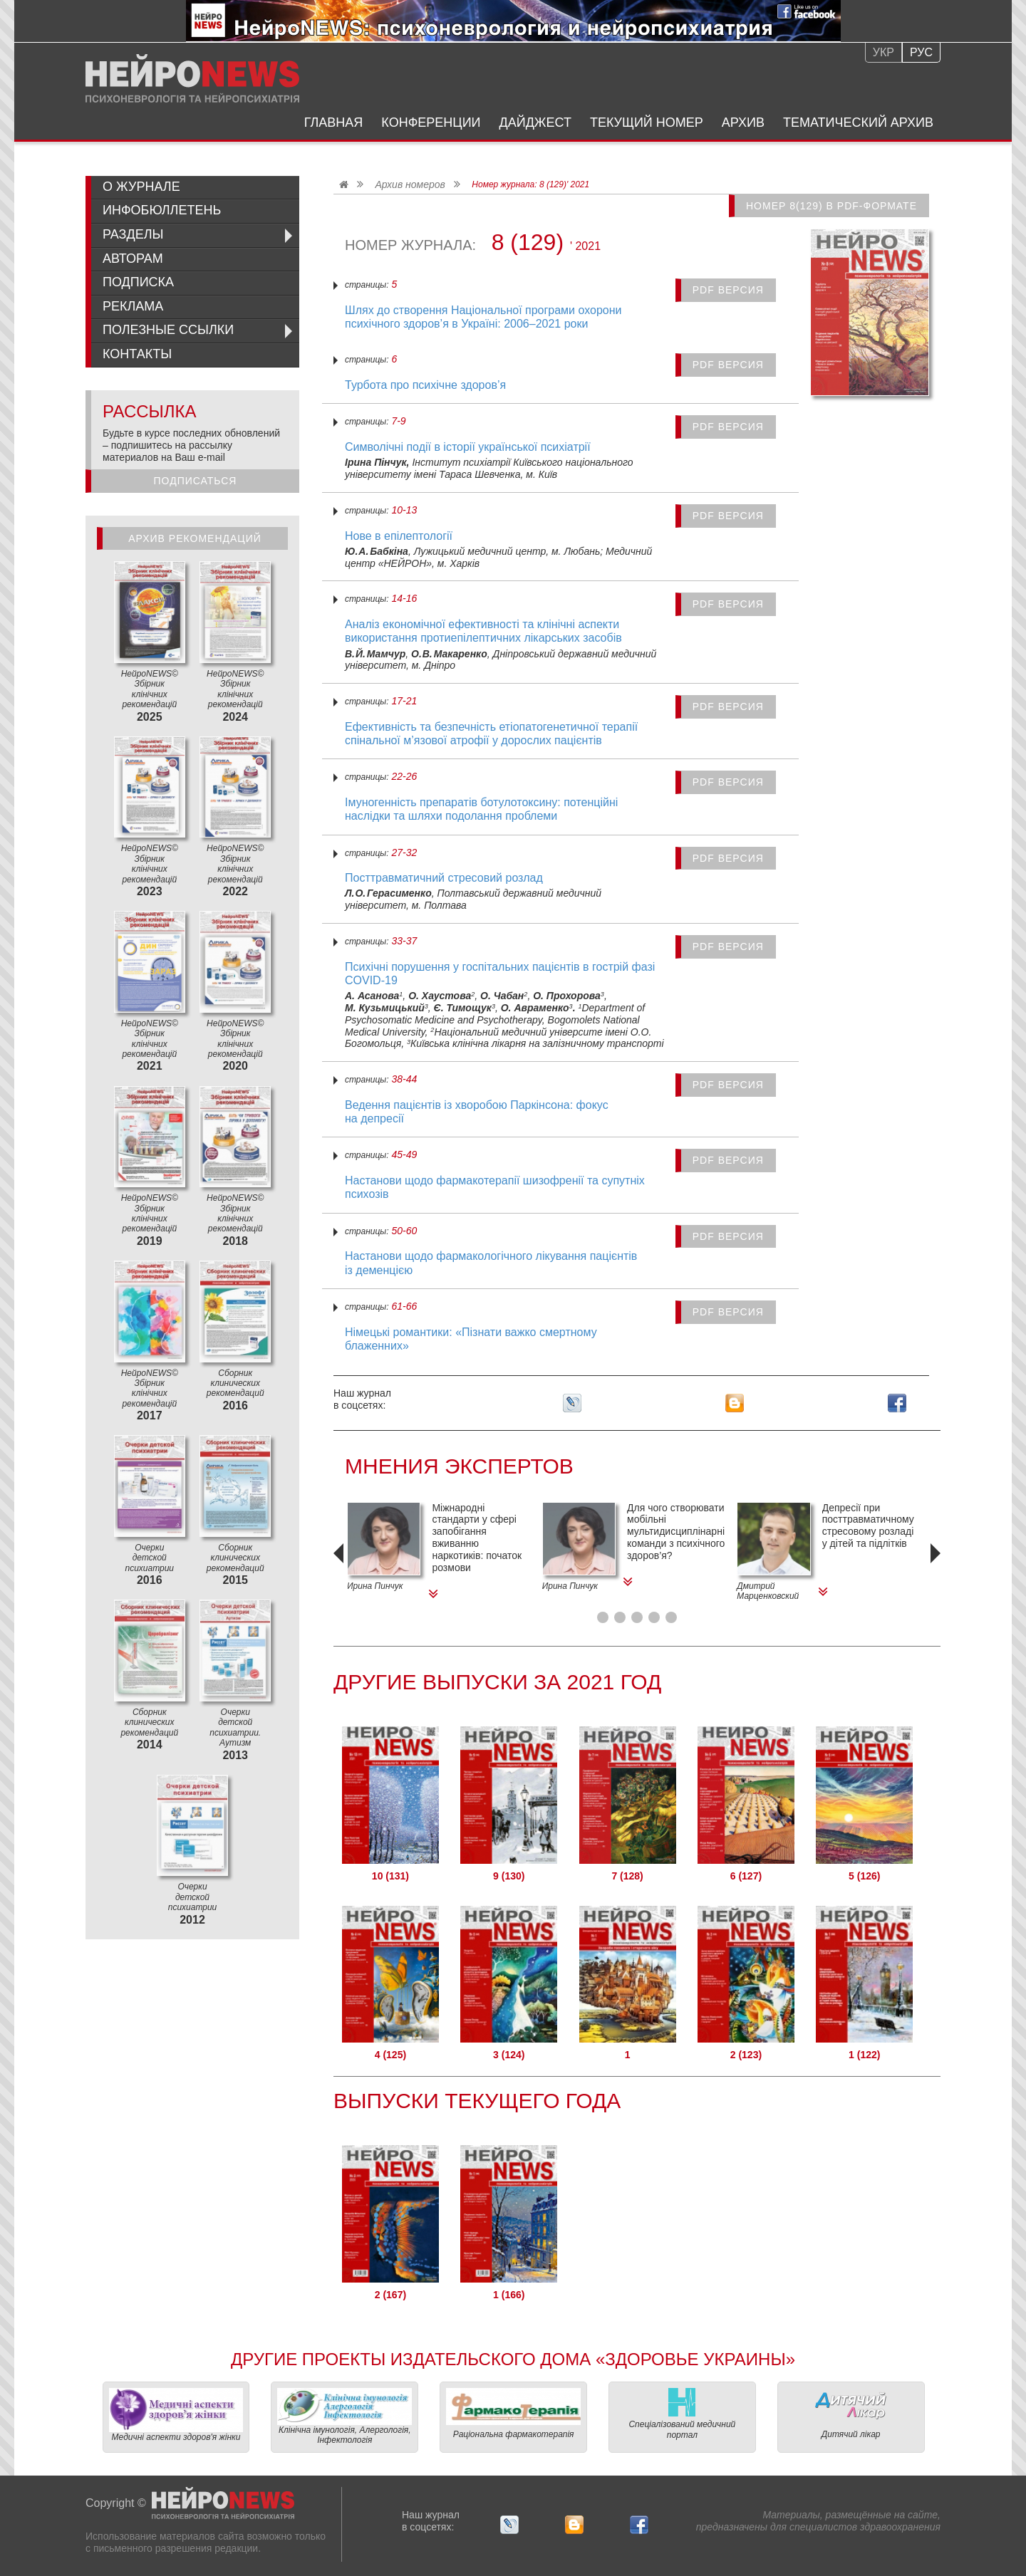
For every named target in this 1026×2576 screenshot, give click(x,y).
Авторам (133, 258)
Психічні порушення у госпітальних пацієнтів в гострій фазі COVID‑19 (500, 973)
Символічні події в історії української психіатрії (468, 447)
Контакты (137, 354)
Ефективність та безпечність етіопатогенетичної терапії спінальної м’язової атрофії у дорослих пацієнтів (491, 733)
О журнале (141, 186)
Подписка (138, 282)
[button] (602, 1617)
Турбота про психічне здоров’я (425, 385)
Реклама (133, 306)
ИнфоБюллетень (162, 210)
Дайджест (535, 122)
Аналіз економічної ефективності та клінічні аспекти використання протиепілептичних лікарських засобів (483, 631)
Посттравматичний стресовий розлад (444, 878)
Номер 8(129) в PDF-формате (831, 206)
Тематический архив (858, 122)
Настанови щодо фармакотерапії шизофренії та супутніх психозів (495, 1187)
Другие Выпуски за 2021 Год (497, 1682)
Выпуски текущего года (477, 2100)
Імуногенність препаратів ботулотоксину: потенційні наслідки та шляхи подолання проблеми (481, 809)
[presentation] (340, 1573)
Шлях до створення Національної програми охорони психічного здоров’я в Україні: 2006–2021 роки (483, 317)
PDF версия (728, 290)
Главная (333, 122)
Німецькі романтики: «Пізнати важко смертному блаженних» (471, 1339)
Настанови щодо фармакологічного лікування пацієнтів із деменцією (491, 1263)
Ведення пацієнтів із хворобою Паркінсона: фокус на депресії (476, 1112)
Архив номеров (410, 184)
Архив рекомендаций (194, 538)
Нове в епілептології (398, 536)
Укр (883, 52)
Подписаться (195, 480)
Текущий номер (646, 122)
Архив (743, 122)
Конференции (430, 122)
